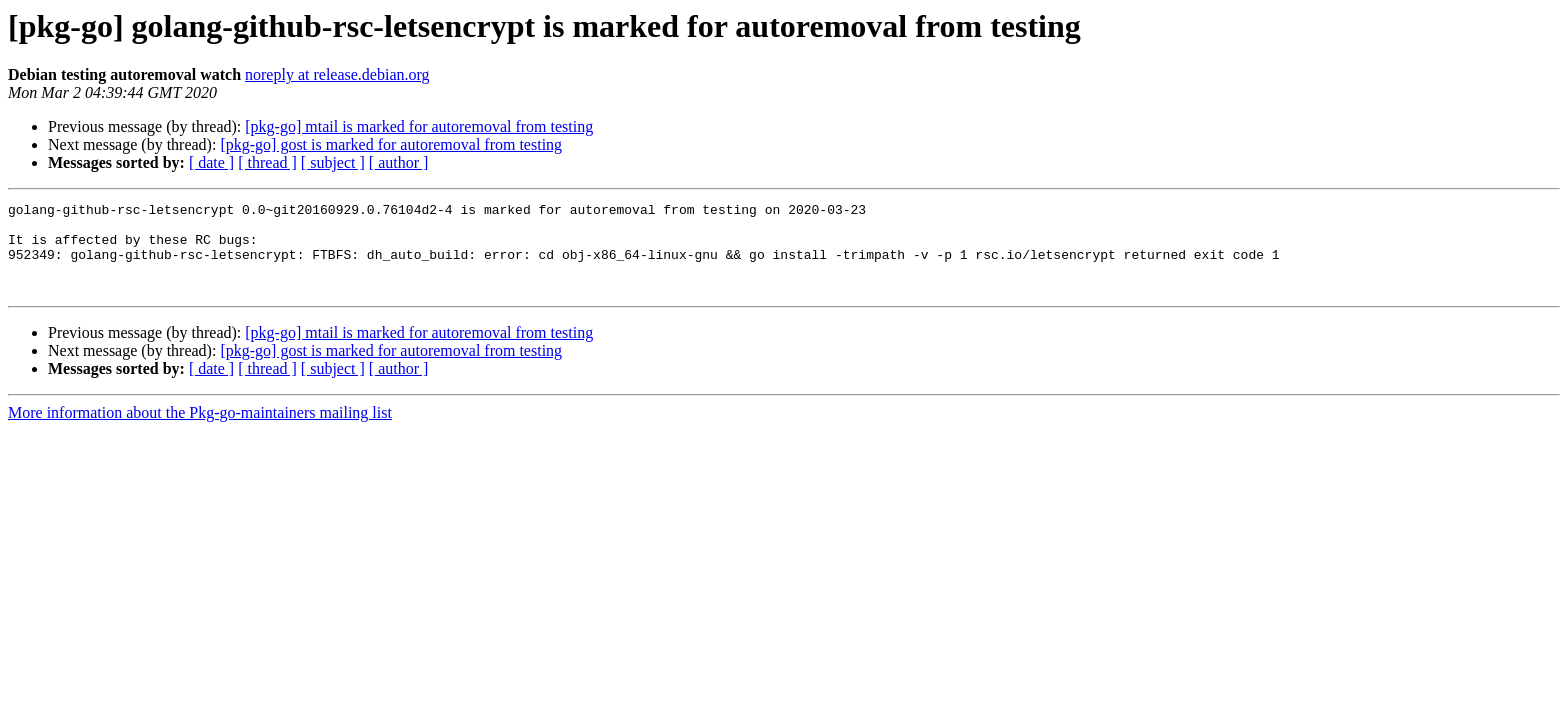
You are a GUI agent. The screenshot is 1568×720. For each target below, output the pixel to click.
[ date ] (211, 162)
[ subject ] (333, 162)
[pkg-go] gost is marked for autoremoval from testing (391, 144)
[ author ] (399, 162)
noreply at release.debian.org (337, 74)
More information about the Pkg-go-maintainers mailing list (200, 430)
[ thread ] (267, 162)
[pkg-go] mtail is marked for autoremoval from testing (419, 126)
